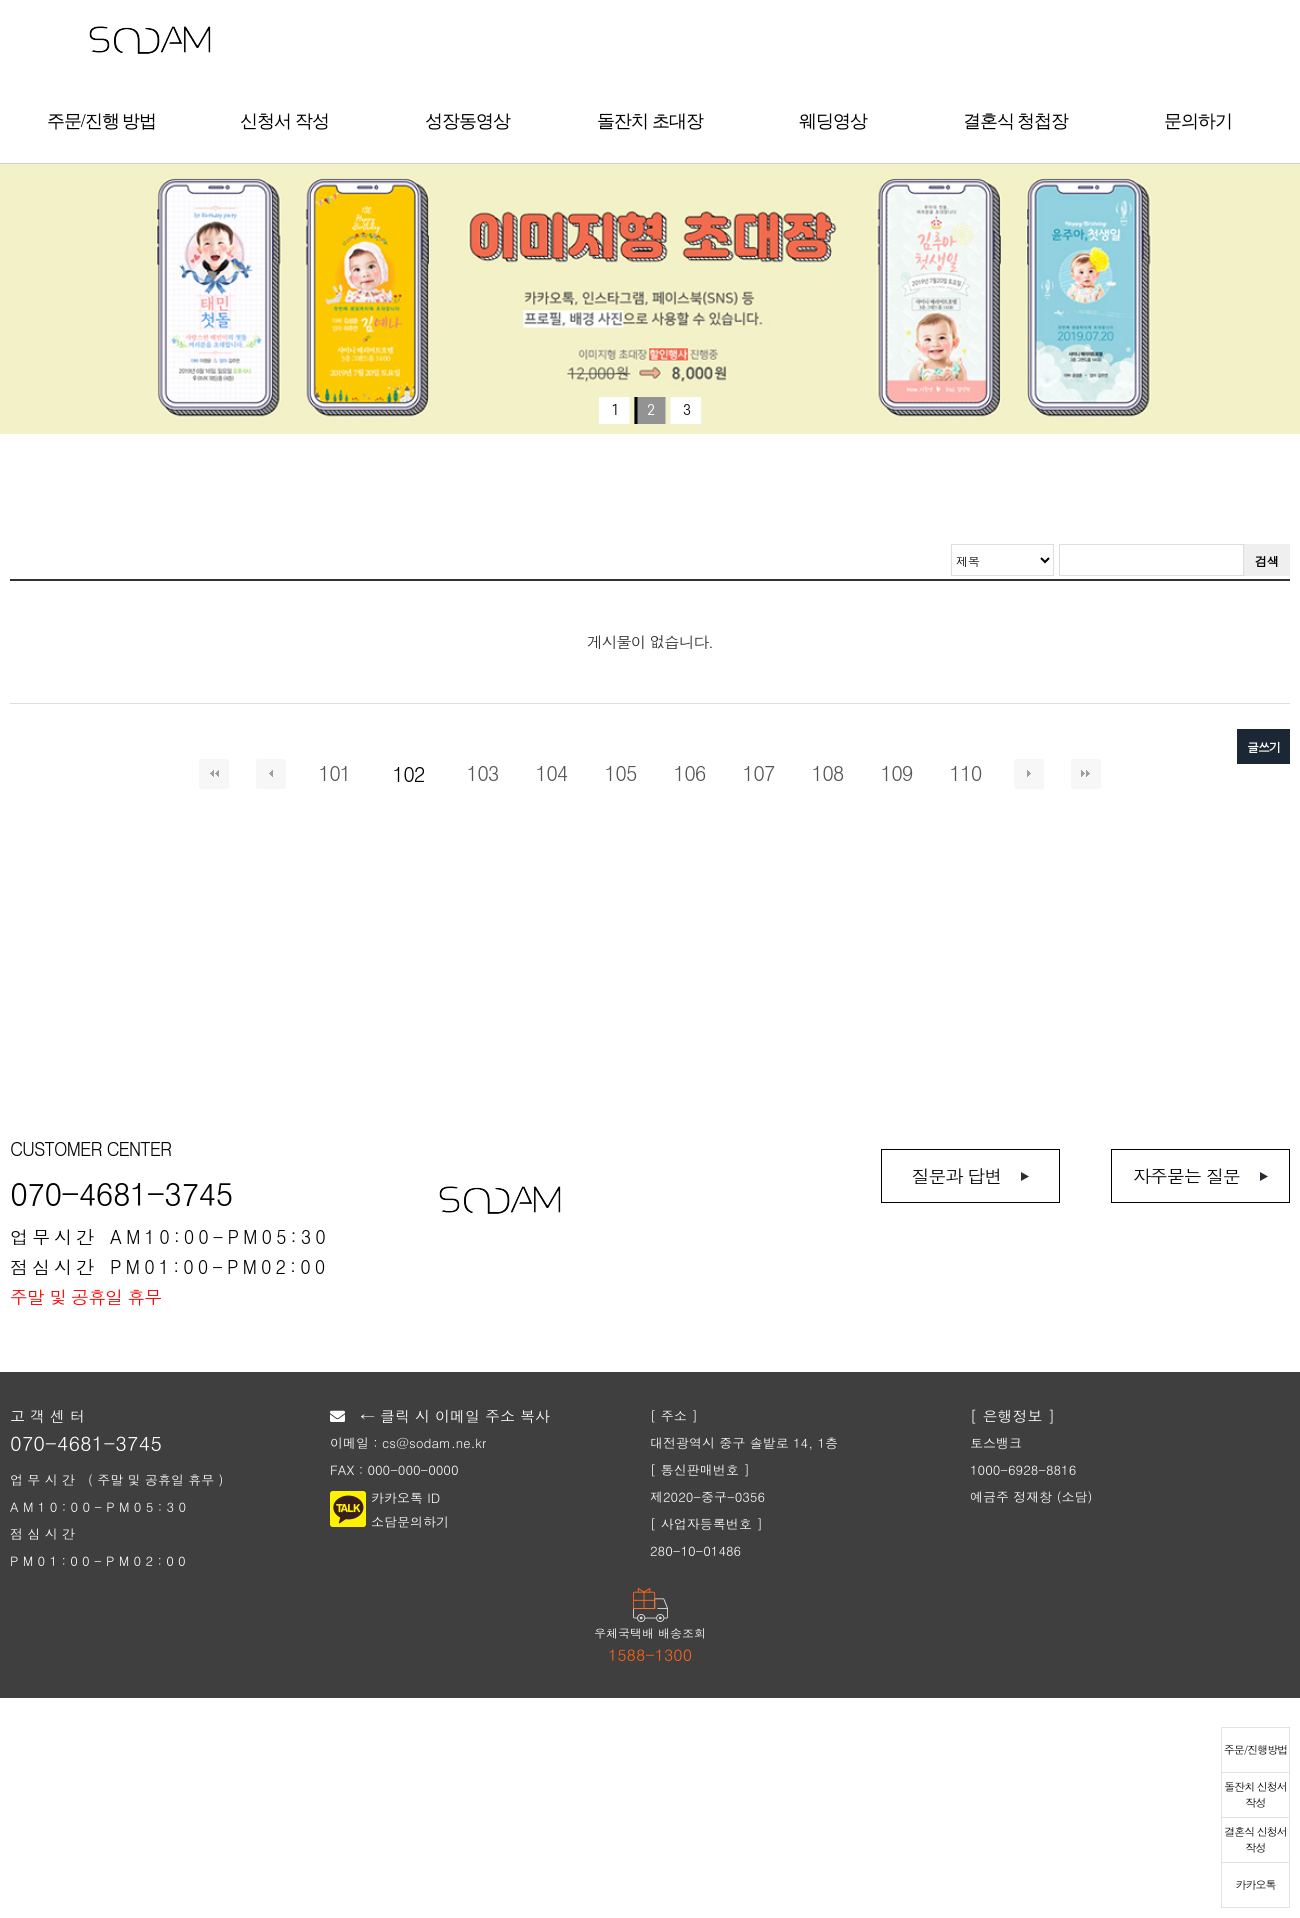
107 (759, 773)
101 (335, 773)
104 (552, 773)
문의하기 (1198, 121)
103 (483, 773)
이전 (271, 774)
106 (690, 773)
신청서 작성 (284, 121)
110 (966, 773)
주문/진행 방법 (102, 121)
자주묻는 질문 (1186, 1175)
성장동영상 (467, 121)
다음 (1029, 774)
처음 (214, 774)
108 (828, 773)
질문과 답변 (956, 1175)
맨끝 (1086, 774)
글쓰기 (1263, 746)
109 (897, 773)
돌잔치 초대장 (650, 121)
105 (621, 773)
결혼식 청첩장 (1016, 121)
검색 (1267, 560)
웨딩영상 (833, 121)
